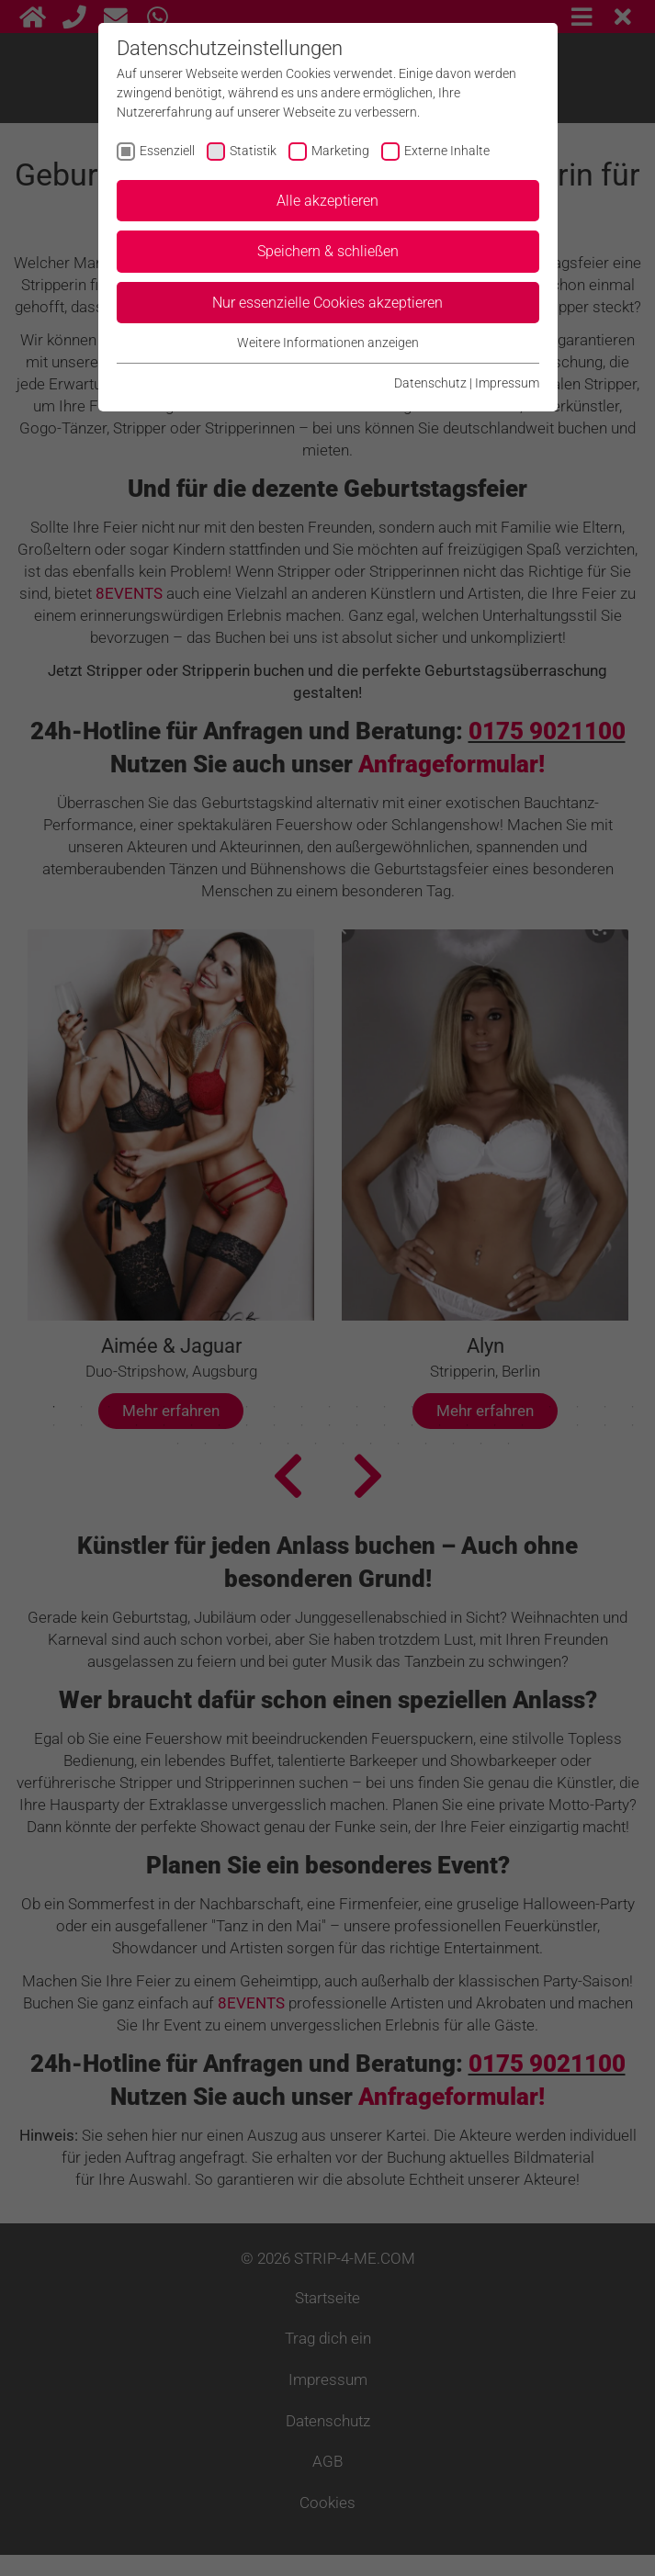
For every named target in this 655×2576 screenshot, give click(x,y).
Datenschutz (430, 383)
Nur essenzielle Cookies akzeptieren (327, 302)
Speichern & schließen (328, 251)
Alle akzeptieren (327, 200)
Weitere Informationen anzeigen (328, 342)
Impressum (507, 383)
